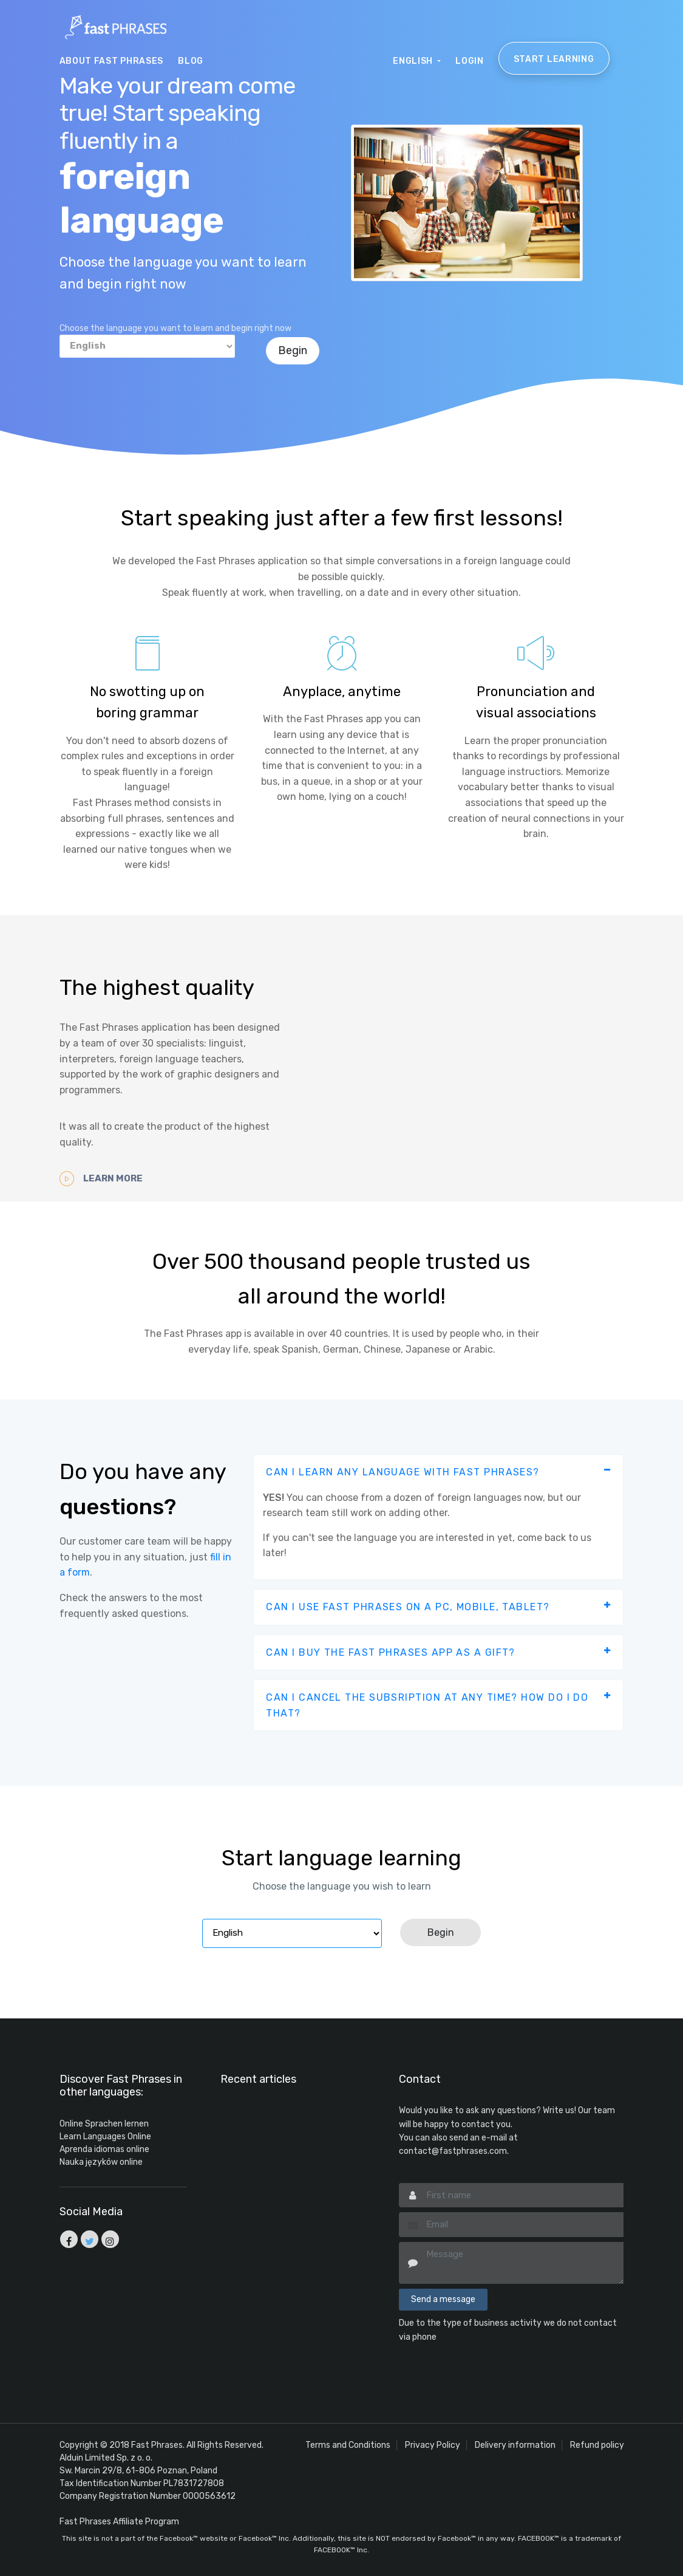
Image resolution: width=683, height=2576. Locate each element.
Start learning (554, 59)
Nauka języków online (101, 2162)
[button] (438, 1472)
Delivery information (515, 2445)
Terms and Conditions (347, 2445)
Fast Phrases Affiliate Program (119, 2521)
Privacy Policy (432, 2445)
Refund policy (597, 2445)
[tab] (438, 1472)
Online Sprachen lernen (104, 2124)
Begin (292, 350)
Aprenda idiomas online (104, 2149)
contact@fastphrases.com (453, 2151)
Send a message (443, 2299)
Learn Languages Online (105, 2136)
